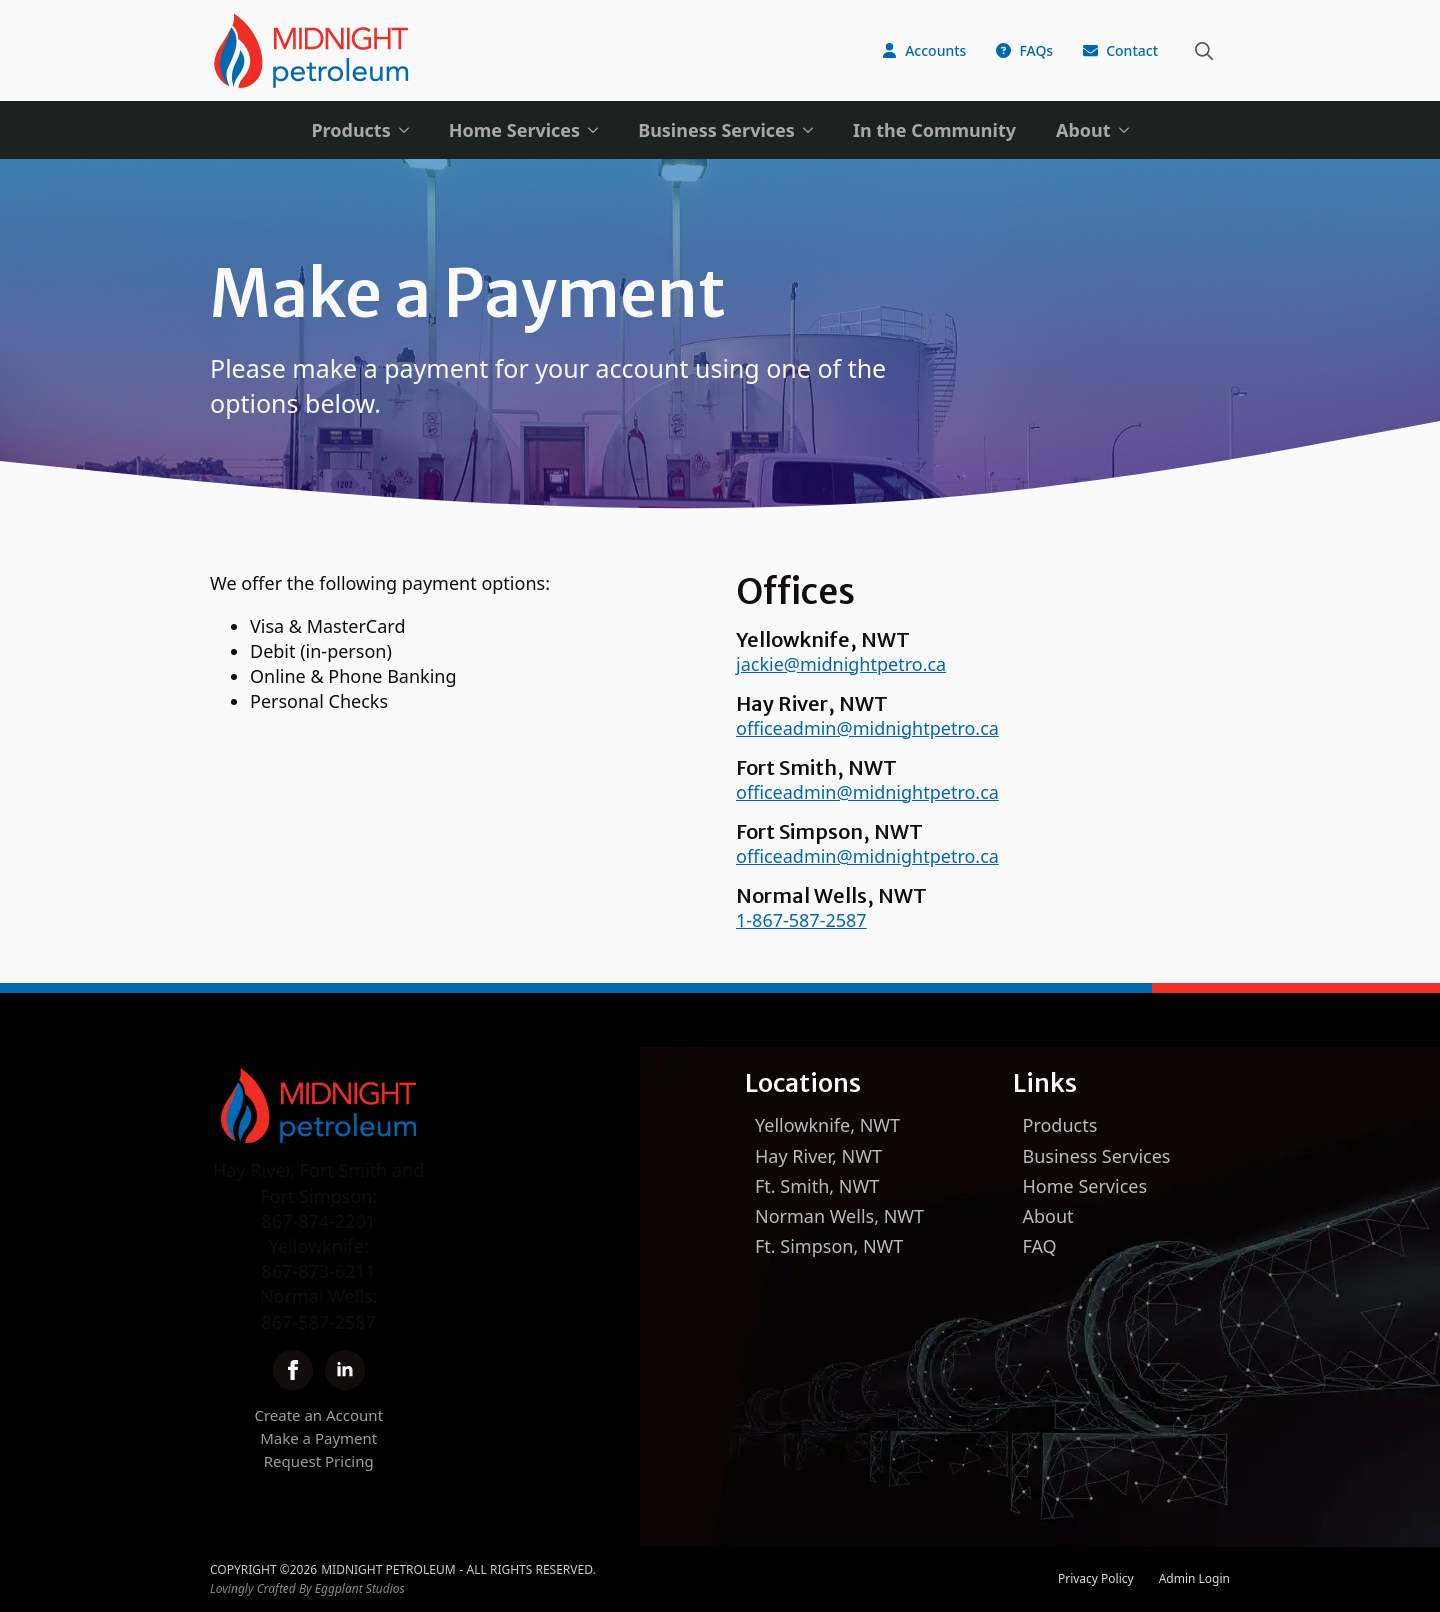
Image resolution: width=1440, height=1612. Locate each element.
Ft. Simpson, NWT (829, 1246)
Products (350, 130)
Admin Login (1194, 1579)
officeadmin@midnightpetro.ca (867, 728)
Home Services (514, 130)
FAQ (1040, 1246)
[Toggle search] (1204, 51)
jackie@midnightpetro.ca (841, 664)
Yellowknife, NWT (827, 1125)
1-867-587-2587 (801, 920)
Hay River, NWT (818, 1156)
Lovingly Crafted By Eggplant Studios (307, 1589)
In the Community (934, 130)
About (1083, 130)
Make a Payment (318, 1438)
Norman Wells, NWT (839, 1216)
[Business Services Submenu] (814, 130)
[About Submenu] (1130, 130)
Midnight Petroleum (388, 1570)
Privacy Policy (1096, 1579)
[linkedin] (345, 1370)
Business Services (716, 130)
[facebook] (293, 1370)
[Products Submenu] (410, 130)
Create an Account (318, 1415)
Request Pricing (319, 1461)
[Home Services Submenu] (599, 130)
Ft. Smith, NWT (817, 1186)
